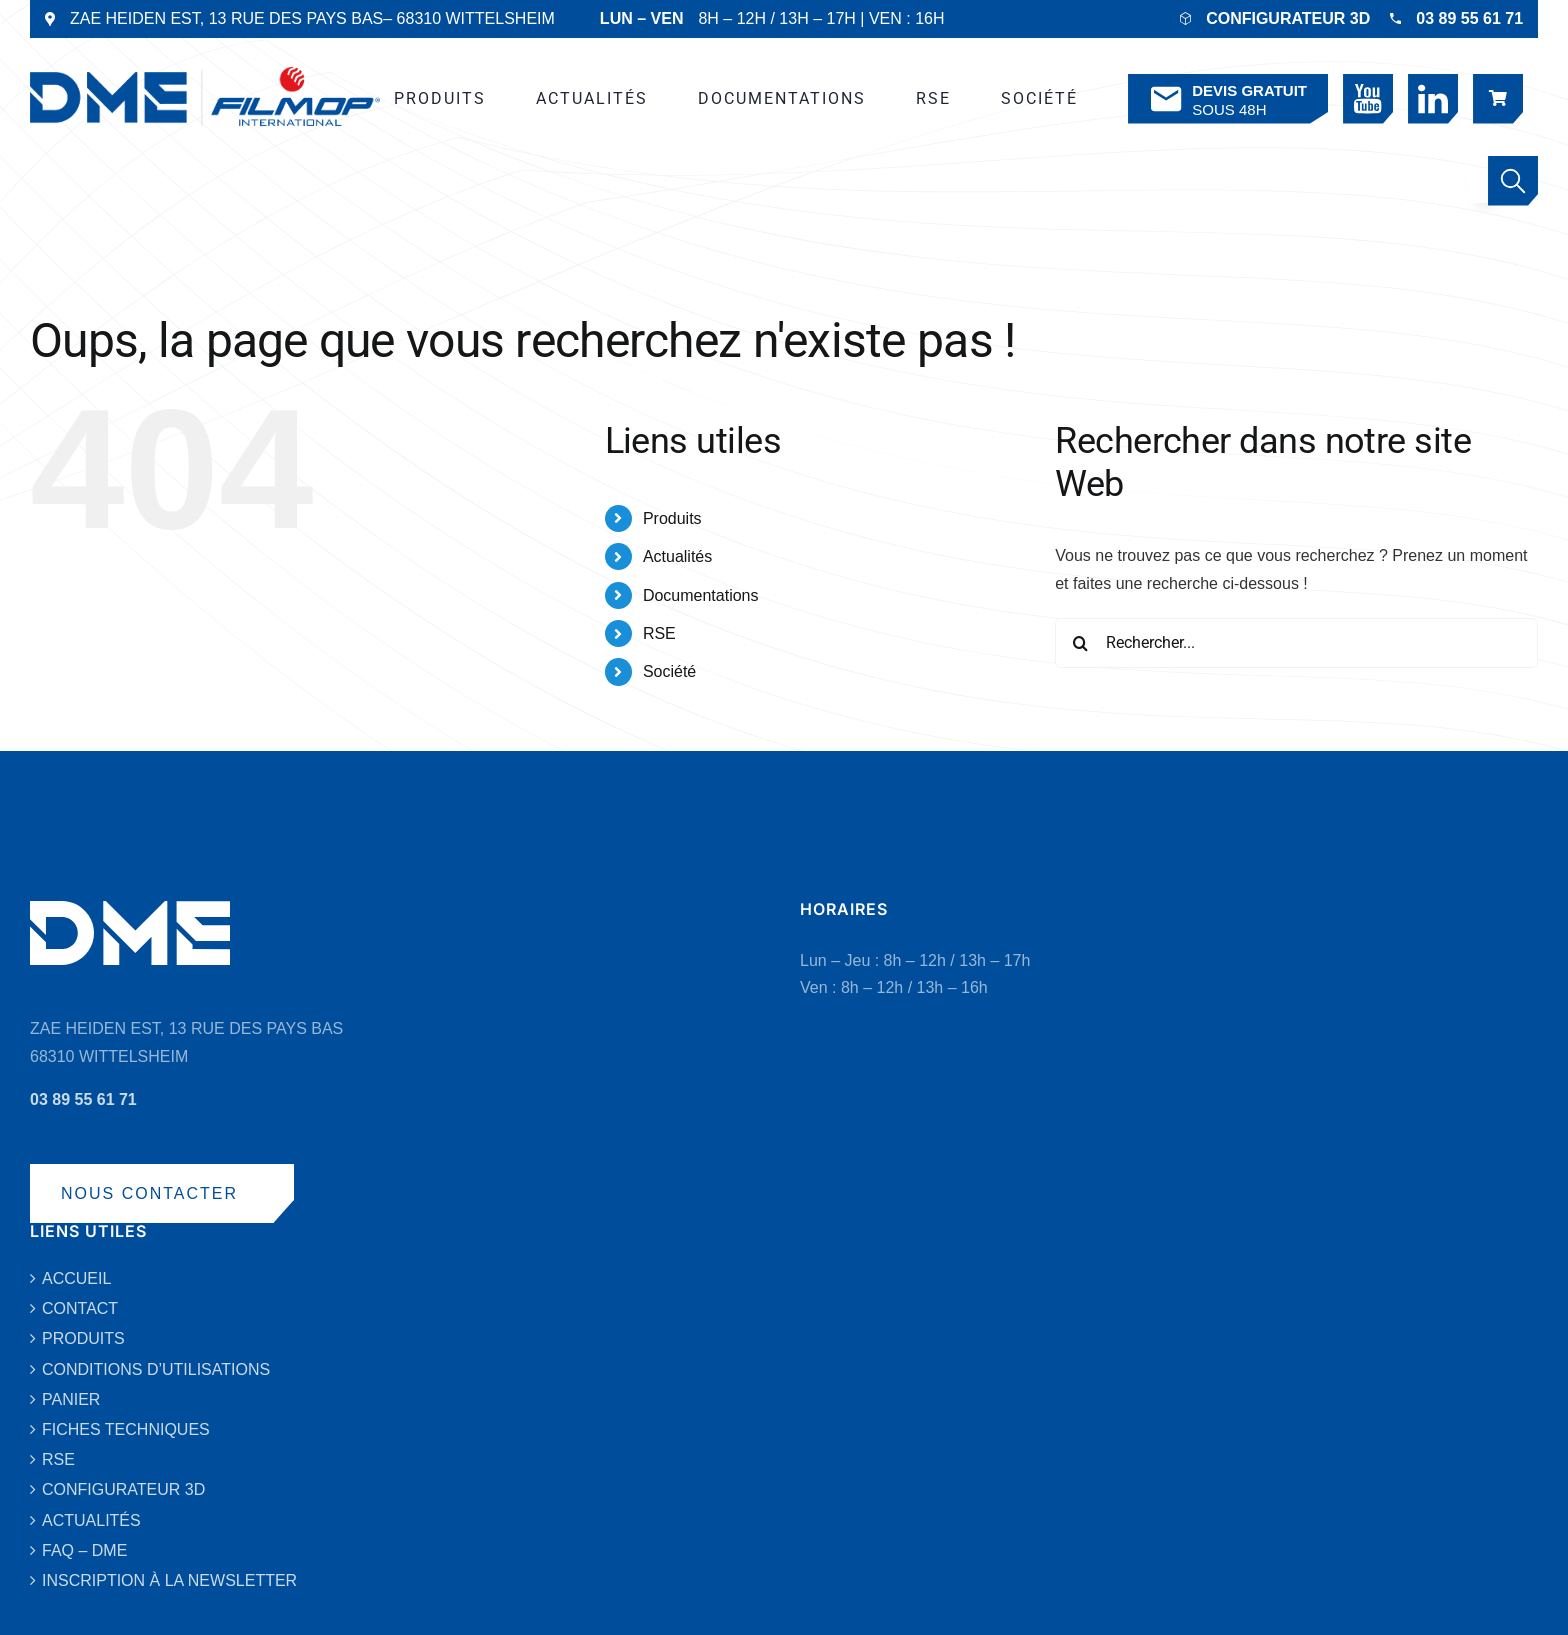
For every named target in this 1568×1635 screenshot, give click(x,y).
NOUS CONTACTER (149, 1193)
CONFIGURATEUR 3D (1288, 18)
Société (669, 671)
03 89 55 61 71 (1469, 18)
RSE (659, 633)
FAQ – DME (84, 1550)
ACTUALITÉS (91, 1520)
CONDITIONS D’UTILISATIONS (156, 1369)
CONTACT (80, 1308)
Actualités (677, 556)
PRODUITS (83, 1338)
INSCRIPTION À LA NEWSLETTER (169, 1580)
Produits (672, 518)
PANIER (71, 1399)
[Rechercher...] (1296, 643)
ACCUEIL (76, 1278)
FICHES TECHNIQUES (126, 1429)
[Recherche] (1080, 643)
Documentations (701, 595)
